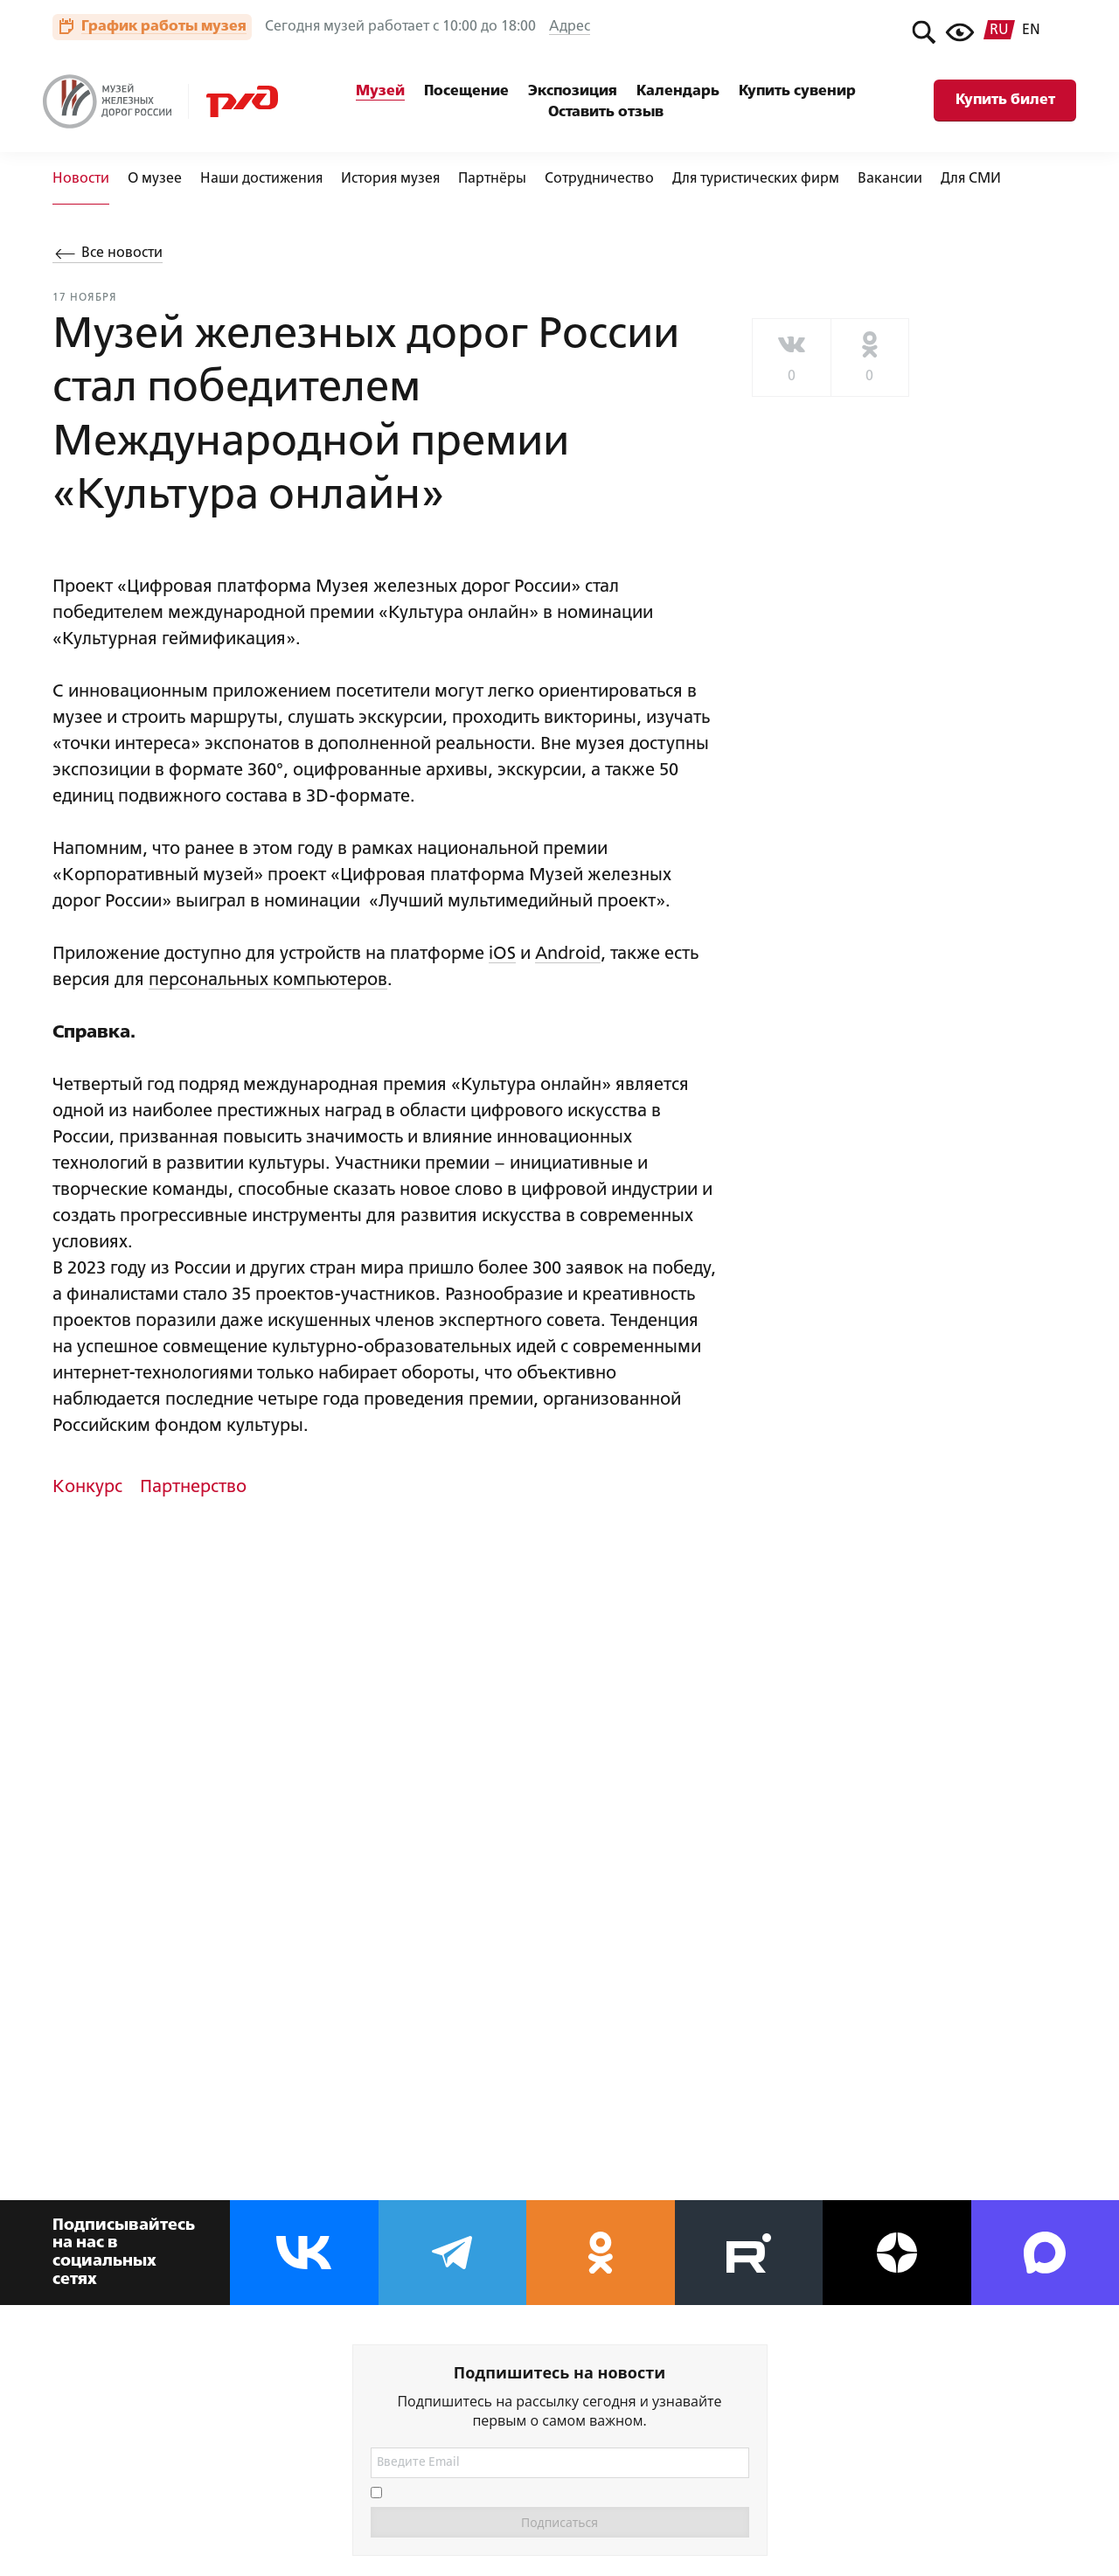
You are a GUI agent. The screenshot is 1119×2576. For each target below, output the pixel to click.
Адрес (569, 27)
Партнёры (492, 179)
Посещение (466, 91)
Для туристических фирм (755, 179)
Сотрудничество (599, 179)
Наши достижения (261, 179)
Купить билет (1005, 100)
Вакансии (890, 179)
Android (568, 954)
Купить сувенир (797, 91)
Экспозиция (572, 91)
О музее (155, 179)
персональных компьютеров (268, 980)
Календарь (677, 91)
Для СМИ (971, 179)
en (1031, 31)
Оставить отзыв (606, 112)
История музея (390, 179)
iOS (502, 954)
